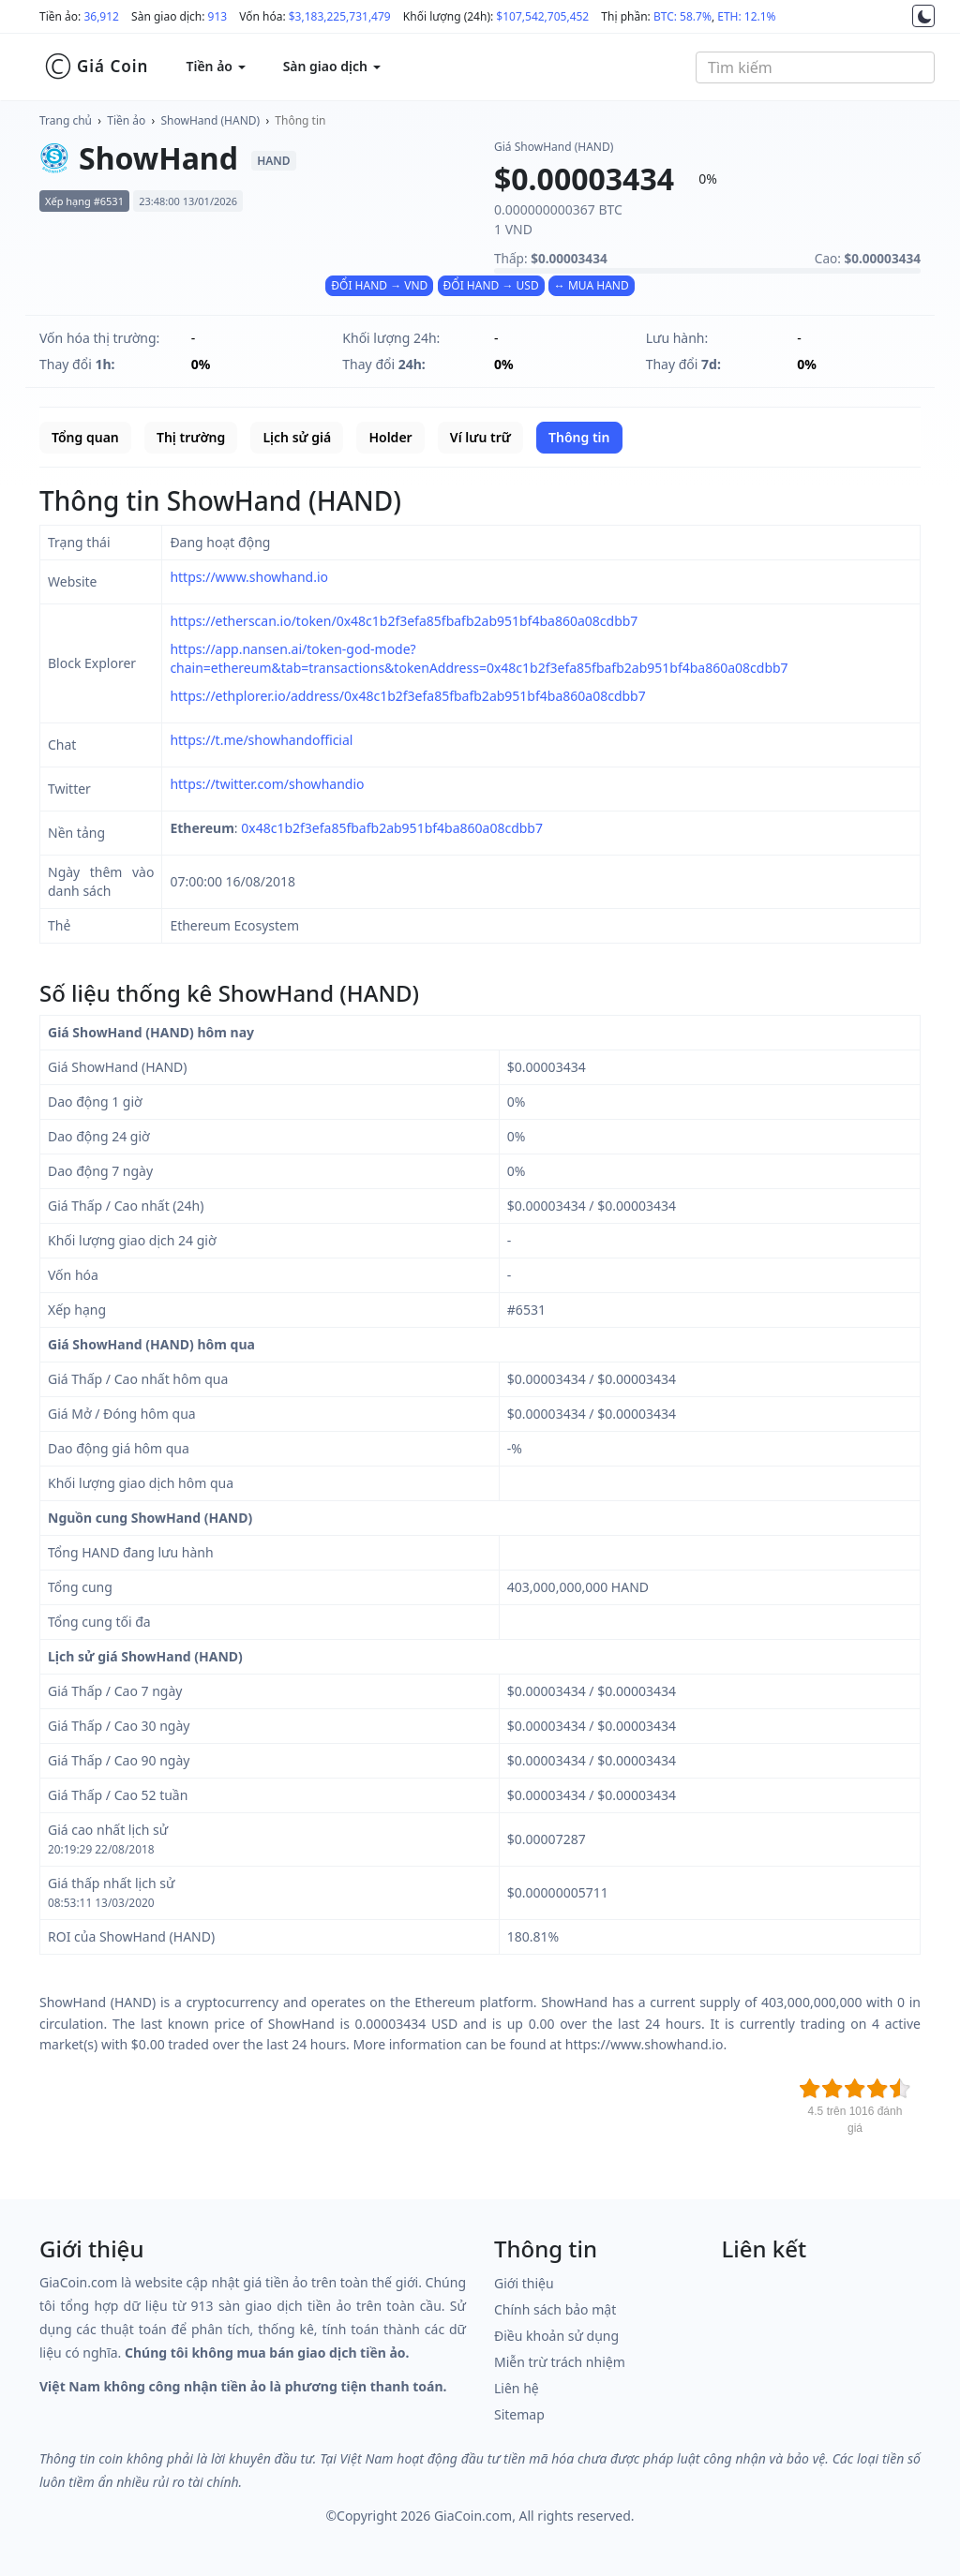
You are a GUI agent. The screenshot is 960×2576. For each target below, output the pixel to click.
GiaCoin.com (473, 2515)
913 (218, 16)
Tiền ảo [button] (215, 66)
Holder (390, 437)
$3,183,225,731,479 (340, 16)
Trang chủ (65, 120)
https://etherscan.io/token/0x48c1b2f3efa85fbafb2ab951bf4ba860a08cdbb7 (404, 621)
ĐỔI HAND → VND (379, 285)
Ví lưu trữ (480, 437)
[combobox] (815, 67)
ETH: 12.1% (746, 16)
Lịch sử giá (296, 437)
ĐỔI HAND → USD (491, 285)
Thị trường (191, 437)
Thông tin (300, 120)
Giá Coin (96, 66)
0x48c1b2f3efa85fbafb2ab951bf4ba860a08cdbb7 (392, 828)
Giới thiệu (524, 2283)
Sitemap (519, 2414)
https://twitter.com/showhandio (267, 784)
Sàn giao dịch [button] (332, 66)
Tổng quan (85, 437)
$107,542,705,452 (542, 16)
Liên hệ (516, 2388)
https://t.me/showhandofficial (261, 740)
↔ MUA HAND (591, 285)
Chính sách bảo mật (555, 2309)
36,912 (101, 16)
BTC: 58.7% (682, 16)
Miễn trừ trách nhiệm (559, 2362)
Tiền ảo (126, 120)
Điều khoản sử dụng (556, 2336)
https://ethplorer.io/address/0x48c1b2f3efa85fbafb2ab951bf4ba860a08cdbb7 (407, 696)
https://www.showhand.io (249, 577)
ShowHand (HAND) (211, 120)
